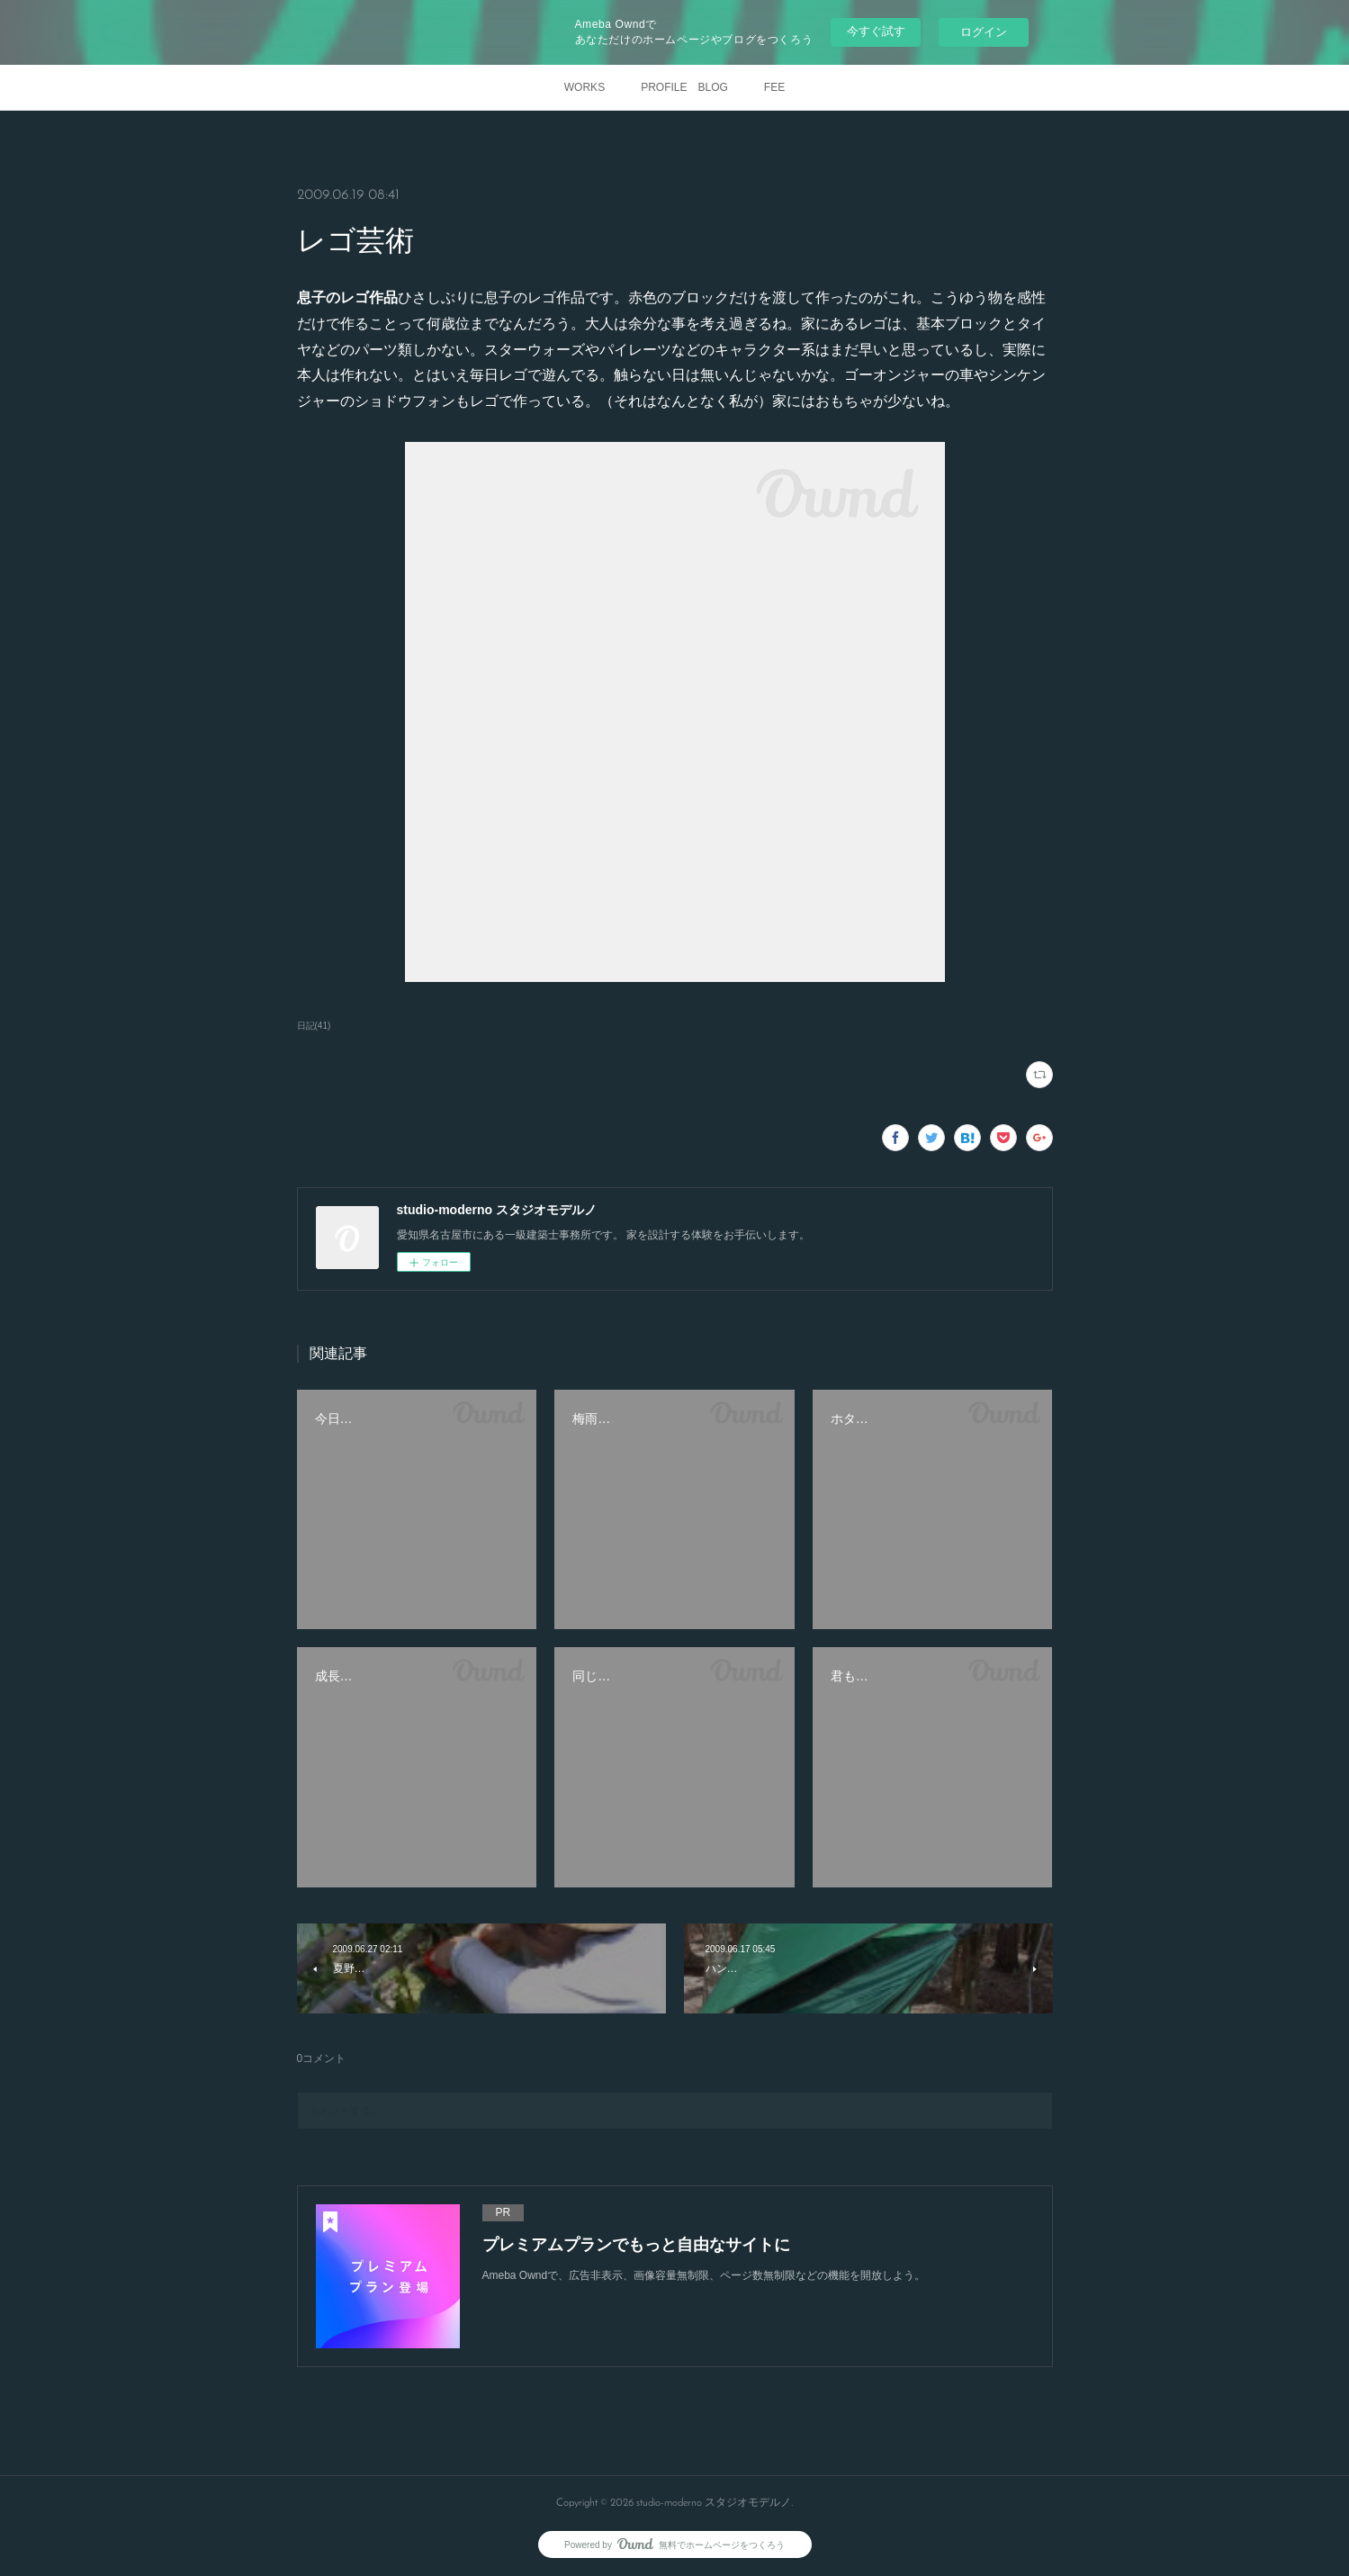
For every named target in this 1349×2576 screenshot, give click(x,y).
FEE (774, 87)
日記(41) (314, 1026)
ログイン (983, 32)
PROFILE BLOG (684, 87)
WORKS (584, 87)
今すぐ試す (876, 31)
